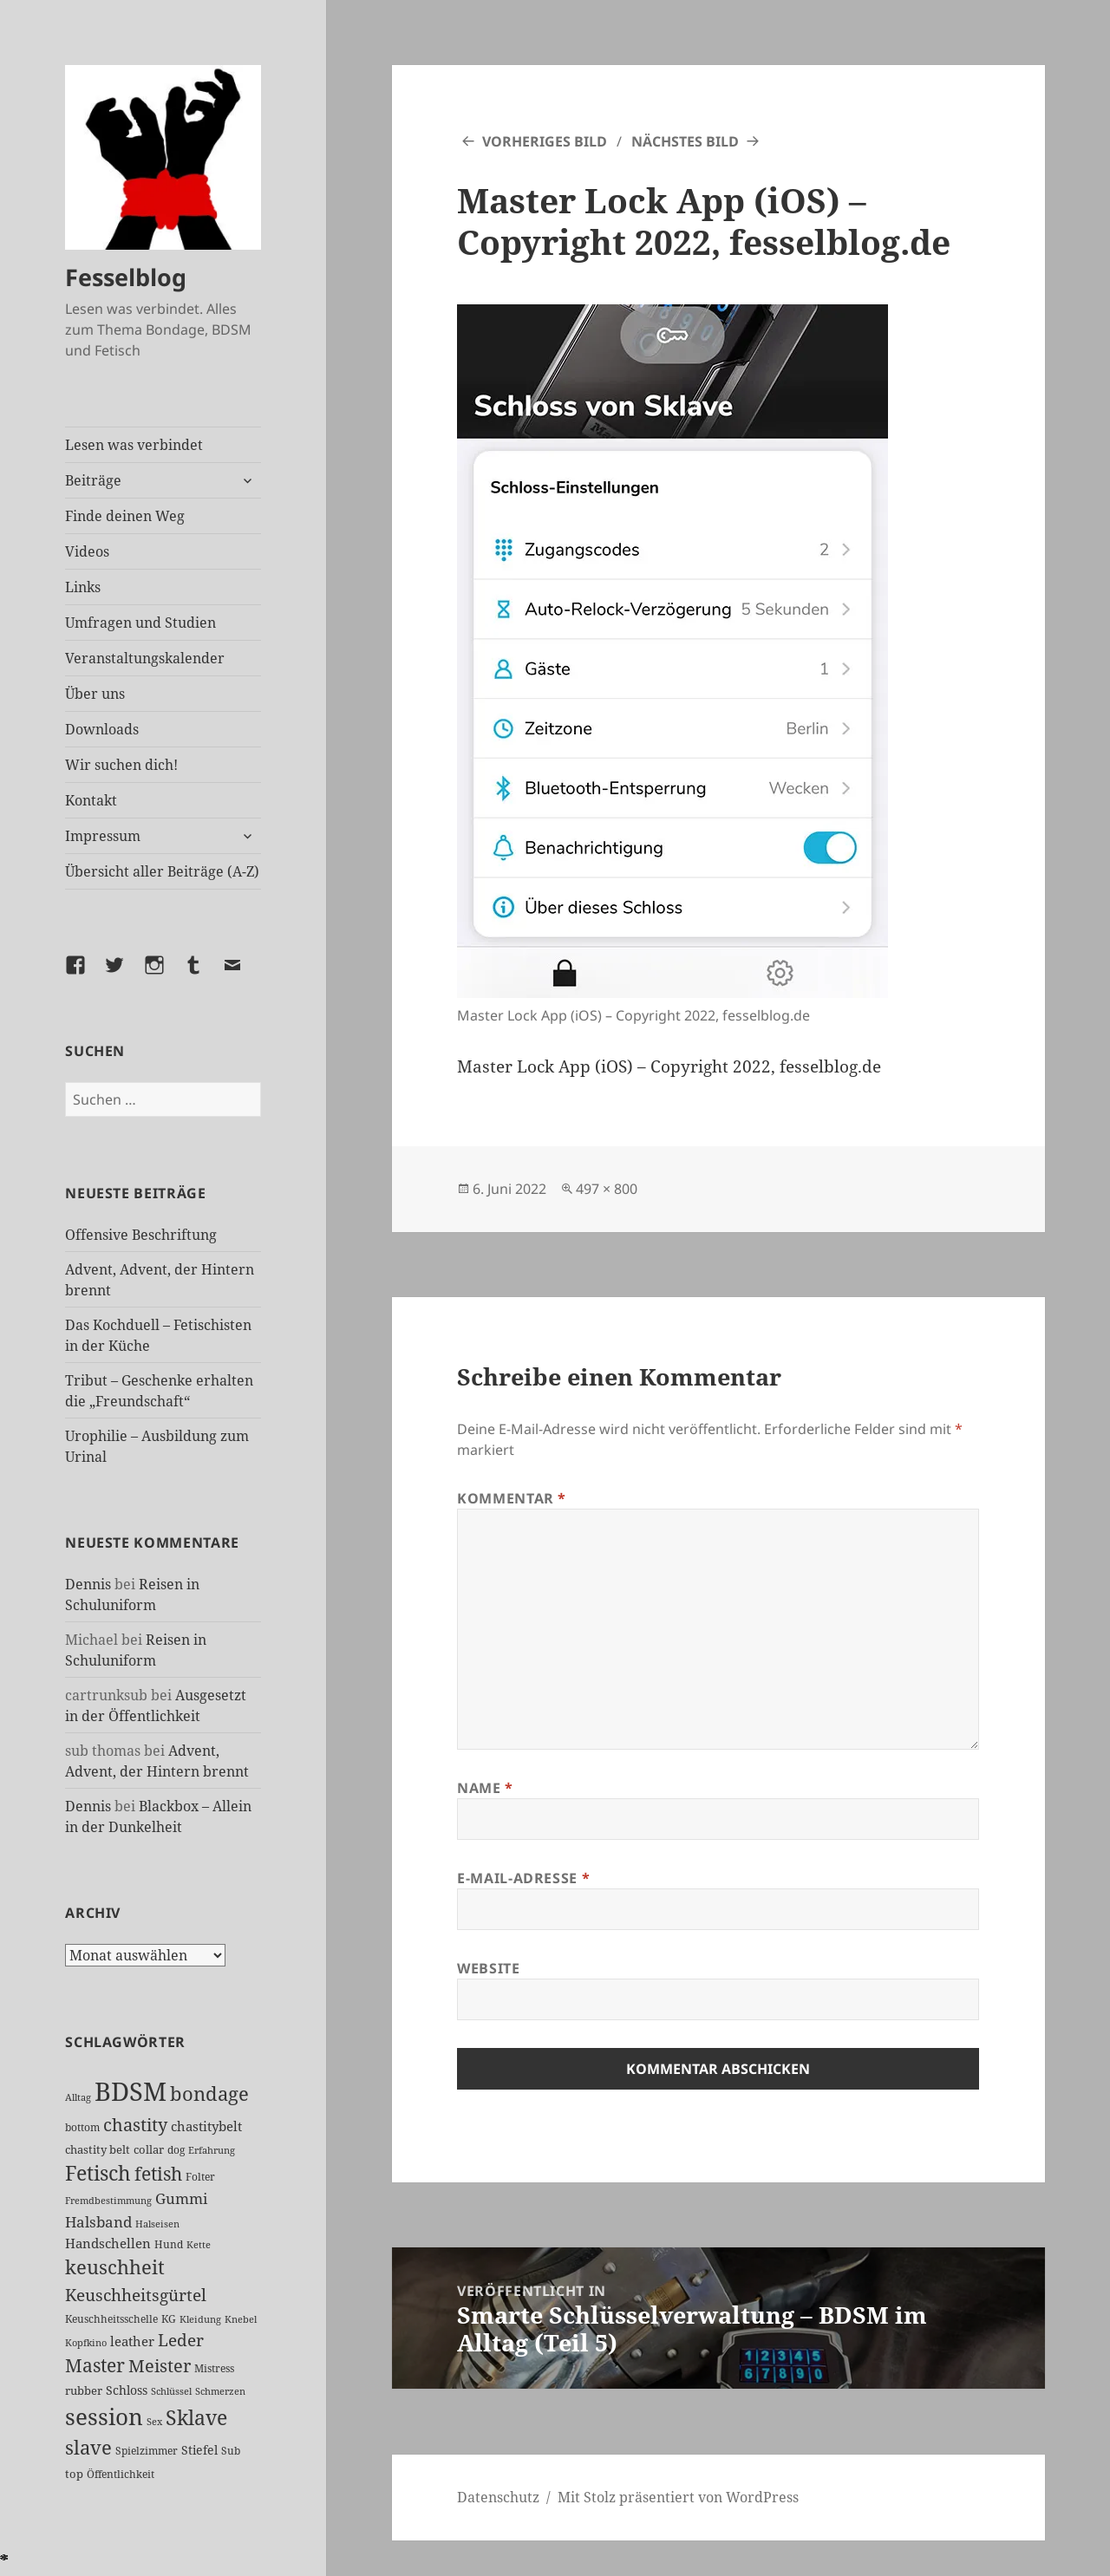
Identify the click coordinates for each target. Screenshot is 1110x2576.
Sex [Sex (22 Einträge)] (154, 2421)
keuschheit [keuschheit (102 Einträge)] (115, 2266)
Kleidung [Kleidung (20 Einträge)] (200, 2319)
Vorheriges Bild (544, 141)
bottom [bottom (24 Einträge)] (82, 2127)
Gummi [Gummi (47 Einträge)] (181, 2198)
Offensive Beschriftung (141, 1234)
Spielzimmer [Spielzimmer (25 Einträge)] (146, 2450)
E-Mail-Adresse (523, 1878)
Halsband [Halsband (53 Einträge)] (98, 2221)
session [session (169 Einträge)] (104, 2416)
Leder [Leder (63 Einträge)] (181, 2340)
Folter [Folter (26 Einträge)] (200, 2176)
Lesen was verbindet (134, 444)
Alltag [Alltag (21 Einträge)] (78, 2096)
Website (488, 1968)
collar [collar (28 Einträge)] (149, 2149)
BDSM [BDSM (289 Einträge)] (130, 2091)
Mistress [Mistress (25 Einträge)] (214, 2368)
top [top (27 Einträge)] (74, 2473)
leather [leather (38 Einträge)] (132, 2341)
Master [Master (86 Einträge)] (95, 2365)
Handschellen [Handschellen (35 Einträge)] (108, 2243)
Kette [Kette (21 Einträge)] (198, 2244)
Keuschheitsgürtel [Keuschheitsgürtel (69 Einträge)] (135, 2294)
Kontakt (91, 800)
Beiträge (93, 480)
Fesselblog (125, 277)
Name (485, 1787)
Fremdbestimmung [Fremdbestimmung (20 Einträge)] (108, 2200)
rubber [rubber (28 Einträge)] (83, 2390)
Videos (87, 551)
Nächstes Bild (685, 141)
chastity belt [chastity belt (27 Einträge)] (97, 2149)
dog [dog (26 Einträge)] (176, 2149)
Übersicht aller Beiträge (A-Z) (162, 871)
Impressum (102, 835)
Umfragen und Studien (140, 622)
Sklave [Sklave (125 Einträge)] (196, 2417)
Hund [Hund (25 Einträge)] (168, 2244)
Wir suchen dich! (121, 764)
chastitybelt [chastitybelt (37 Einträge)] (206, 2126)
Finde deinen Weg (125, 515)
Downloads (102, 729)
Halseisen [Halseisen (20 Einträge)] (157, 2224)
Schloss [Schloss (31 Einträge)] (126, 2390)
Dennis (88, 1584)
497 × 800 (606, 1188)
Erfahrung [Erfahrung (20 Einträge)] (211, 2150)
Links (83, 587)
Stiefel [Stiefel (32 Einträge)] (199, 2450)
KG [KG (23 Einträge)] (168, 2318)
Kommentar (511, 1498)
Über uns (95, 693)
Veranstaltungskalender (145, 658)
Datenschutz (498, 2497)
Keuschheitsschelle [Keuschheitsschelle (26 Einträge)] (111, 2319)
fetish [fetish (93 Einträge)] (158, 2173)
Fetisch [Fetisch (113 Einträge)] (98, 2173)
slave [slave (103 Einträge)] (88, 2447)
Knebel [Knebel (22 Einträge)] (241, 2318)
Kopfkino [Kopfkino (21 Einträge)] (86, 2342)
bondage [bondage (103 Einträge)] (209, 2093)
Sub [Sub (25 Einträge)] (230, 2450)
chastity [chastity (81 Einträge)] (135, 2124)
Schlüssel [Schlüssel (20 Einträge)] (171, 2391)
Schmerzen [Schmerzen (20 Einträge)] (220, 2391)
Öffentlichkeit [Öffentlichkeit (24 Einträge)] (120, 2474)
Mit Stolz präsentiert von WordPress (678, 2497)
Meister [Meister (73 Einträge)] (159, 2365)
